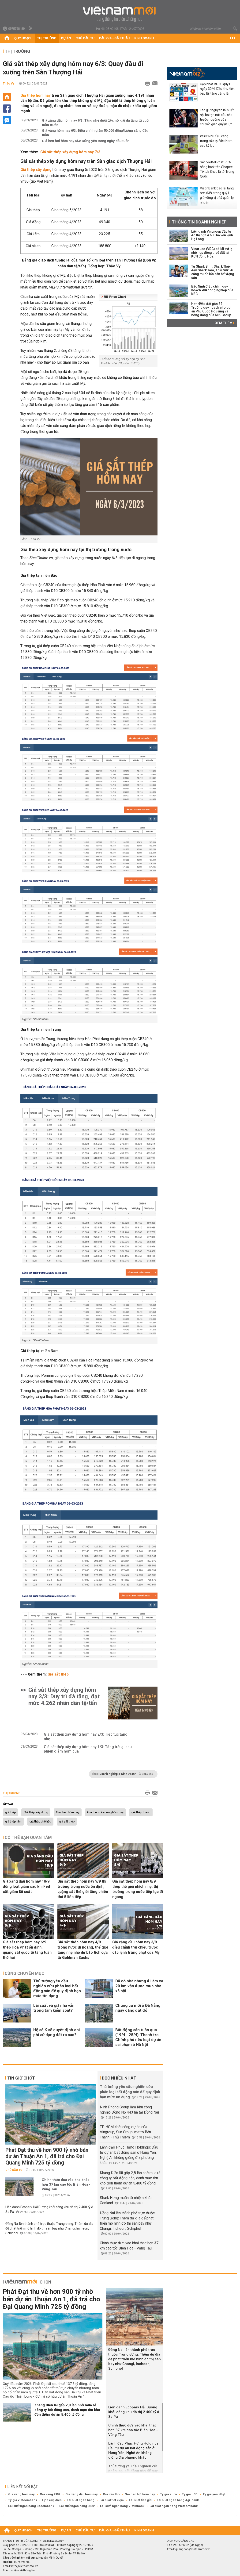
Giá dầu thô (111, 2494)
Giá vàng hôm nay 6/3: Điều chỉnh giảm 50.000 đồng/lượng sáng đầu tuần (95, 133)
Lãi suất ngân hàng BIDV (77, 2506)
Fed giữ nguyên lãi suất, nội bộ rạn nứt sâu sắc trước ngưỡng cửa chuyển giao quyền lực (217, 117)
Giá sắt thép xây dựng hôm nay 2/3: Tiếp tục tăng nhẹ (86, 1736)
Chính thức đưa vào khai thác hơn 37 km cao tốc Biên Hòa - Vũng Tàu (66, 2184)
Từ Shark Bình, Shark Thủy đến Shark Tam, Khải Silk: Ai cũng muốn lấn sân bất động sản (212, 272)
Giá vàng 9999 (50, 2494)
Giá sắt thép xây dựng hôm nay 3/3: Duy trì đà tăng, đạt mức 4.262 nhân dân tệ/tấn (64, 1696)
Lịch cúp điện (52, 2500)
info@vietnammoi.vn (24, 2566)
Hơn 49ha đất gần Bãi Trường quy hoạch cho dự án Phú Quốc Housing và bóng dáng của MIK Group (211, 309)
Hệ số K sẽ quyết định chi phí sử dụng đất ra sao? (56, 2032)
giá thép (10, 1812)
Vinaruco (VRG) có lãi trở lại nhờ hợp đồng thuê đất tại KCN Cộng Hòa (212, 252)
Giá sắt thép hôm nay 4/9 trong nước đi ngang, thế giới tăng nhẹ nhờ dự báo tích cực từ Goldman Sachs (82, 1950)
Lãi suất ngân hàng (80, 2500)
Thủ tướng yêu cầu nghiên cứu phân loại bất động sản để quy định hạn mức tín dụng (57, 1988)
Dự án (66, 38)
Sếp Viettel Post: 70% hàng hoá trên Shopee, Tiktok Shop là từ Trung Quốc (217, 169)
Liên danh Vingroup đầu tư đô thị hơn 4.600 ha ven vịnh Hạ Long (212, 235)
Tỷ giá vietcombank (22, 2500)
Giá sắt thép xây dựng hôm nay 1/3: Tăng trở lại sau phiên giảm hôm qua (88, 1749)
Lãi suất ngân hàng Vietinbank (122, 2506)
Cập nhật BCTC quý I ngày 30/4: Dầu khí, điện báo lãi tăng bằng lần (217, 88)
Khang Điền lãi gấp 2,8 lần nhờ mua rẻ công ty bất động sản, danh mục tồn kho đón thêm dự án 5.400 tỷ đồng (130, 2178)
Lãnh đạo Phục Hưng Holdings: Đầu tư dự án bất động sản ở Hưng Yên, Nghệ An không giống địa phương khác (133, 2450)
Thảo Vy (9, 83)
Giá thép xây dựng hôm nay (105, 1812)
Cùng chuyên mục (24, 1973)
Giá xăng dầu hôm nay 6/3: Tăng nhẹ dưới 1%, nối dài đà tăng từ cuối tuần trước (95, 123)
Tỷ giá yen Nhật (214, 2494)
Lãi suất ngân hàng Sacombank (31, 2506)
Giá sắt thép (58, 1674)
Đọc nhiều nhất (119, 2078)
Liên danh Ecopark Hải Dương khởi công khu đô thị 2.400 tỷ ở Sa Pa (133, 2412)
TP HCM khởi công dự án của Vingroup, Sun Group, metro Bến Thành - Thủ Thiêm (125, 2132)
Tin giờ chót (21, 2078)
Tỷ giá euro (168, 2494)
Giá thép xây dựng (36, 1812)
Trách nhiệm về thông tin (19, 2570)
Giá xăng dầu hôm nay (81, 2494)
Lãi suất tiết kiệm (112, 2500)
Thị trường (46, 38)
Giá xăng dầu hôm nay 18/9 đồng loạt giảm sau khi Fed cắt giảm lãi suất (26, 1886)
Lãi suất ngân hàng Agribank (178, 2500)
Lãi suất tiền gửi (140, 2500)
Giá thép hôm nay (67, 1812)
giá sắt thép (67, 1821)
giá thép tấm (13, 1821)
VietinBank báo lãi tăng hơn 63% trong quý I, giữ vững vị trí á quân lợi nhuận (217, 195)
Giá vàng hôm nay (21, 2494)
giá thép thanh (140, 1812)
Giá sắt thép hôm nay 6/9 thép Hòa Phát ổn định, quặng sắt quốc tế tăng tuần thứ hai (27, 1950)
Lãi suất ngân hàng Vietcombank (174, 2506)
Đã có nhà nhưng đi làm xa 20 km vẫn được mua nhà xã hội (139, 1986)
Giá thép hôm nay (36, 95)
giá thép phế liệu (40, 1821)
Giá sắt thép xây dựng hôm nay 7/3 (70, 152)
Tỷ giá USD (190, 2494)
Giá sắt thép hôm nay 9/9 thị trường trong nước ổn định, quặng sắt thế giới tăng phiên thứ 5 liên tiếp (82, 1889)
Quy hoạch (23, 38)
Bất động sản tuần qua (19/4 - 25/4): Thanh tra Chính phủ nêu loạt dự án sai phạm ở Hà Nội (138, 2037)
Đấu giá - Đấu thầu (114, 38)
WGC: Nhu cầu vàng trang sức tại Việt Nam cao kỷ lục (216, 140)
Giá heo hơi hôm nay (140, 2494)
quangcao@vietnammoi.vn (192, 2549)
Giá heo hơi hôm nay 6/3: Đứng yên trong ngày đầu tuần (85, 141)
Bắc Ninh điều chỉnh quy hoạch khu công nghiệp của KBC (212, 290)
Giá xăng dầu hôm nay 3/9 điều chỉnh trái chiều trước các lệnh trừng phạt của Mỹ (136, 1947)
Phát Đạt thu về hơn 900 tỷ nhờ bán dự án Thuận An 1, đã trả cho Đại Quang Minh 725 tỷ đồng (46, 2156)
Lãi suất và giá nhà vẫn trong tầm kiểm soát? (54, 2008)
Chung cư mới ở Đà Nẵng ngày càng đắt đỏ (137, 2008)
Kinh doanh (144, 38)
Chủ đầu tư (84, 38)
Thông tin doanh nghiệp (199, 221)
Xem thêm (225, 323)
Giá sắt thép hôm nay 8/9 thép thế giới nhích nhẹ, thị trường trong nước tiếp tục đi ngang (137, 1889)
